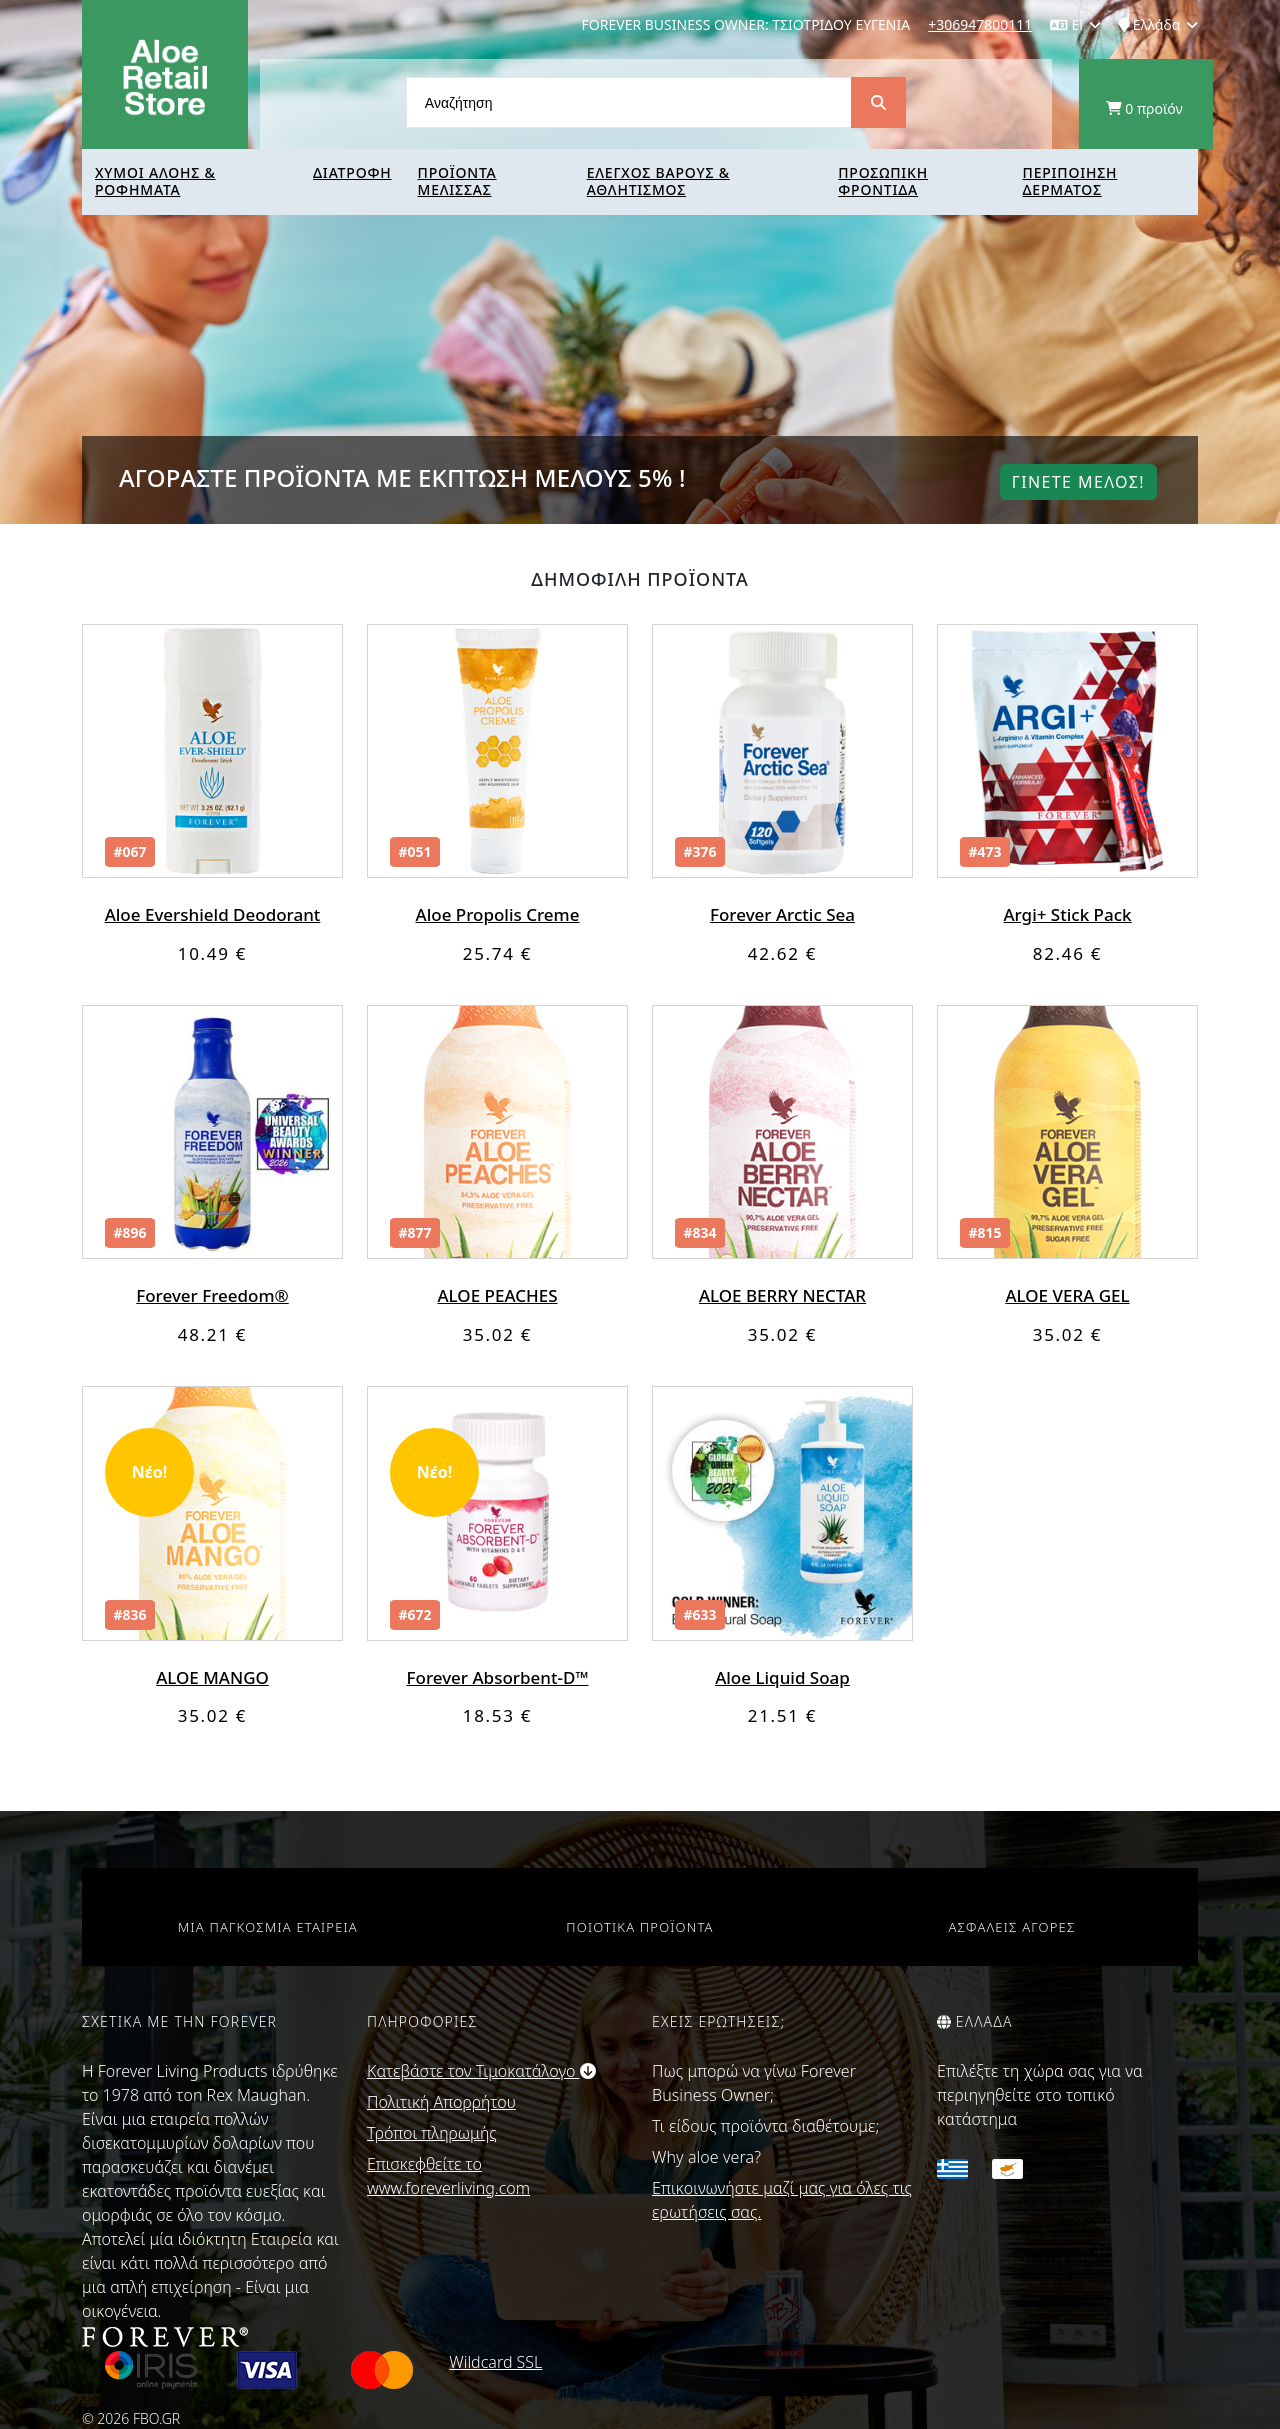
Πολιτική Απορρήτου (441, 2102)
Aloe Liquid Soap (782, 1677)
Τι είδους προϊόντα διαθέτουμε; (765, 2126)
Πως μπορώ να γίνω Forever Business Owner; (754, 2083)
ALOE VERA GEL (1067, 1295)
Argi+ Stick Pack (1067, 914)
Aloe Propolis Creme (498, 914)
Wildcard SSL (495, 2362)
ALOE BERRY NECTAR (782, 1295)
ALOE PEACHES (497, 1295)
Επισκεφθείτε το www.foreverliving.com (448, 2176)
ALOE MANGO (212, 1677)
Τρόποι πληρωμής (432, 2133)
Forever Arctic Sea (782, 914)
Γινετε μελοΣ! (1078, 482)
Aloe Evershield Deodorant (213, 914)
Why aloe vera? (706, 2157)
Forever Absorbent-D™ (498, 1677)
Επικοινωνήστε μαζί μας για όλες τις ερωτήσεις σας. (782, 2200)
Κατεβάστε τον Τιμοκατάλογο (481, 2071)
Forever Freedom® (212, 1295)
